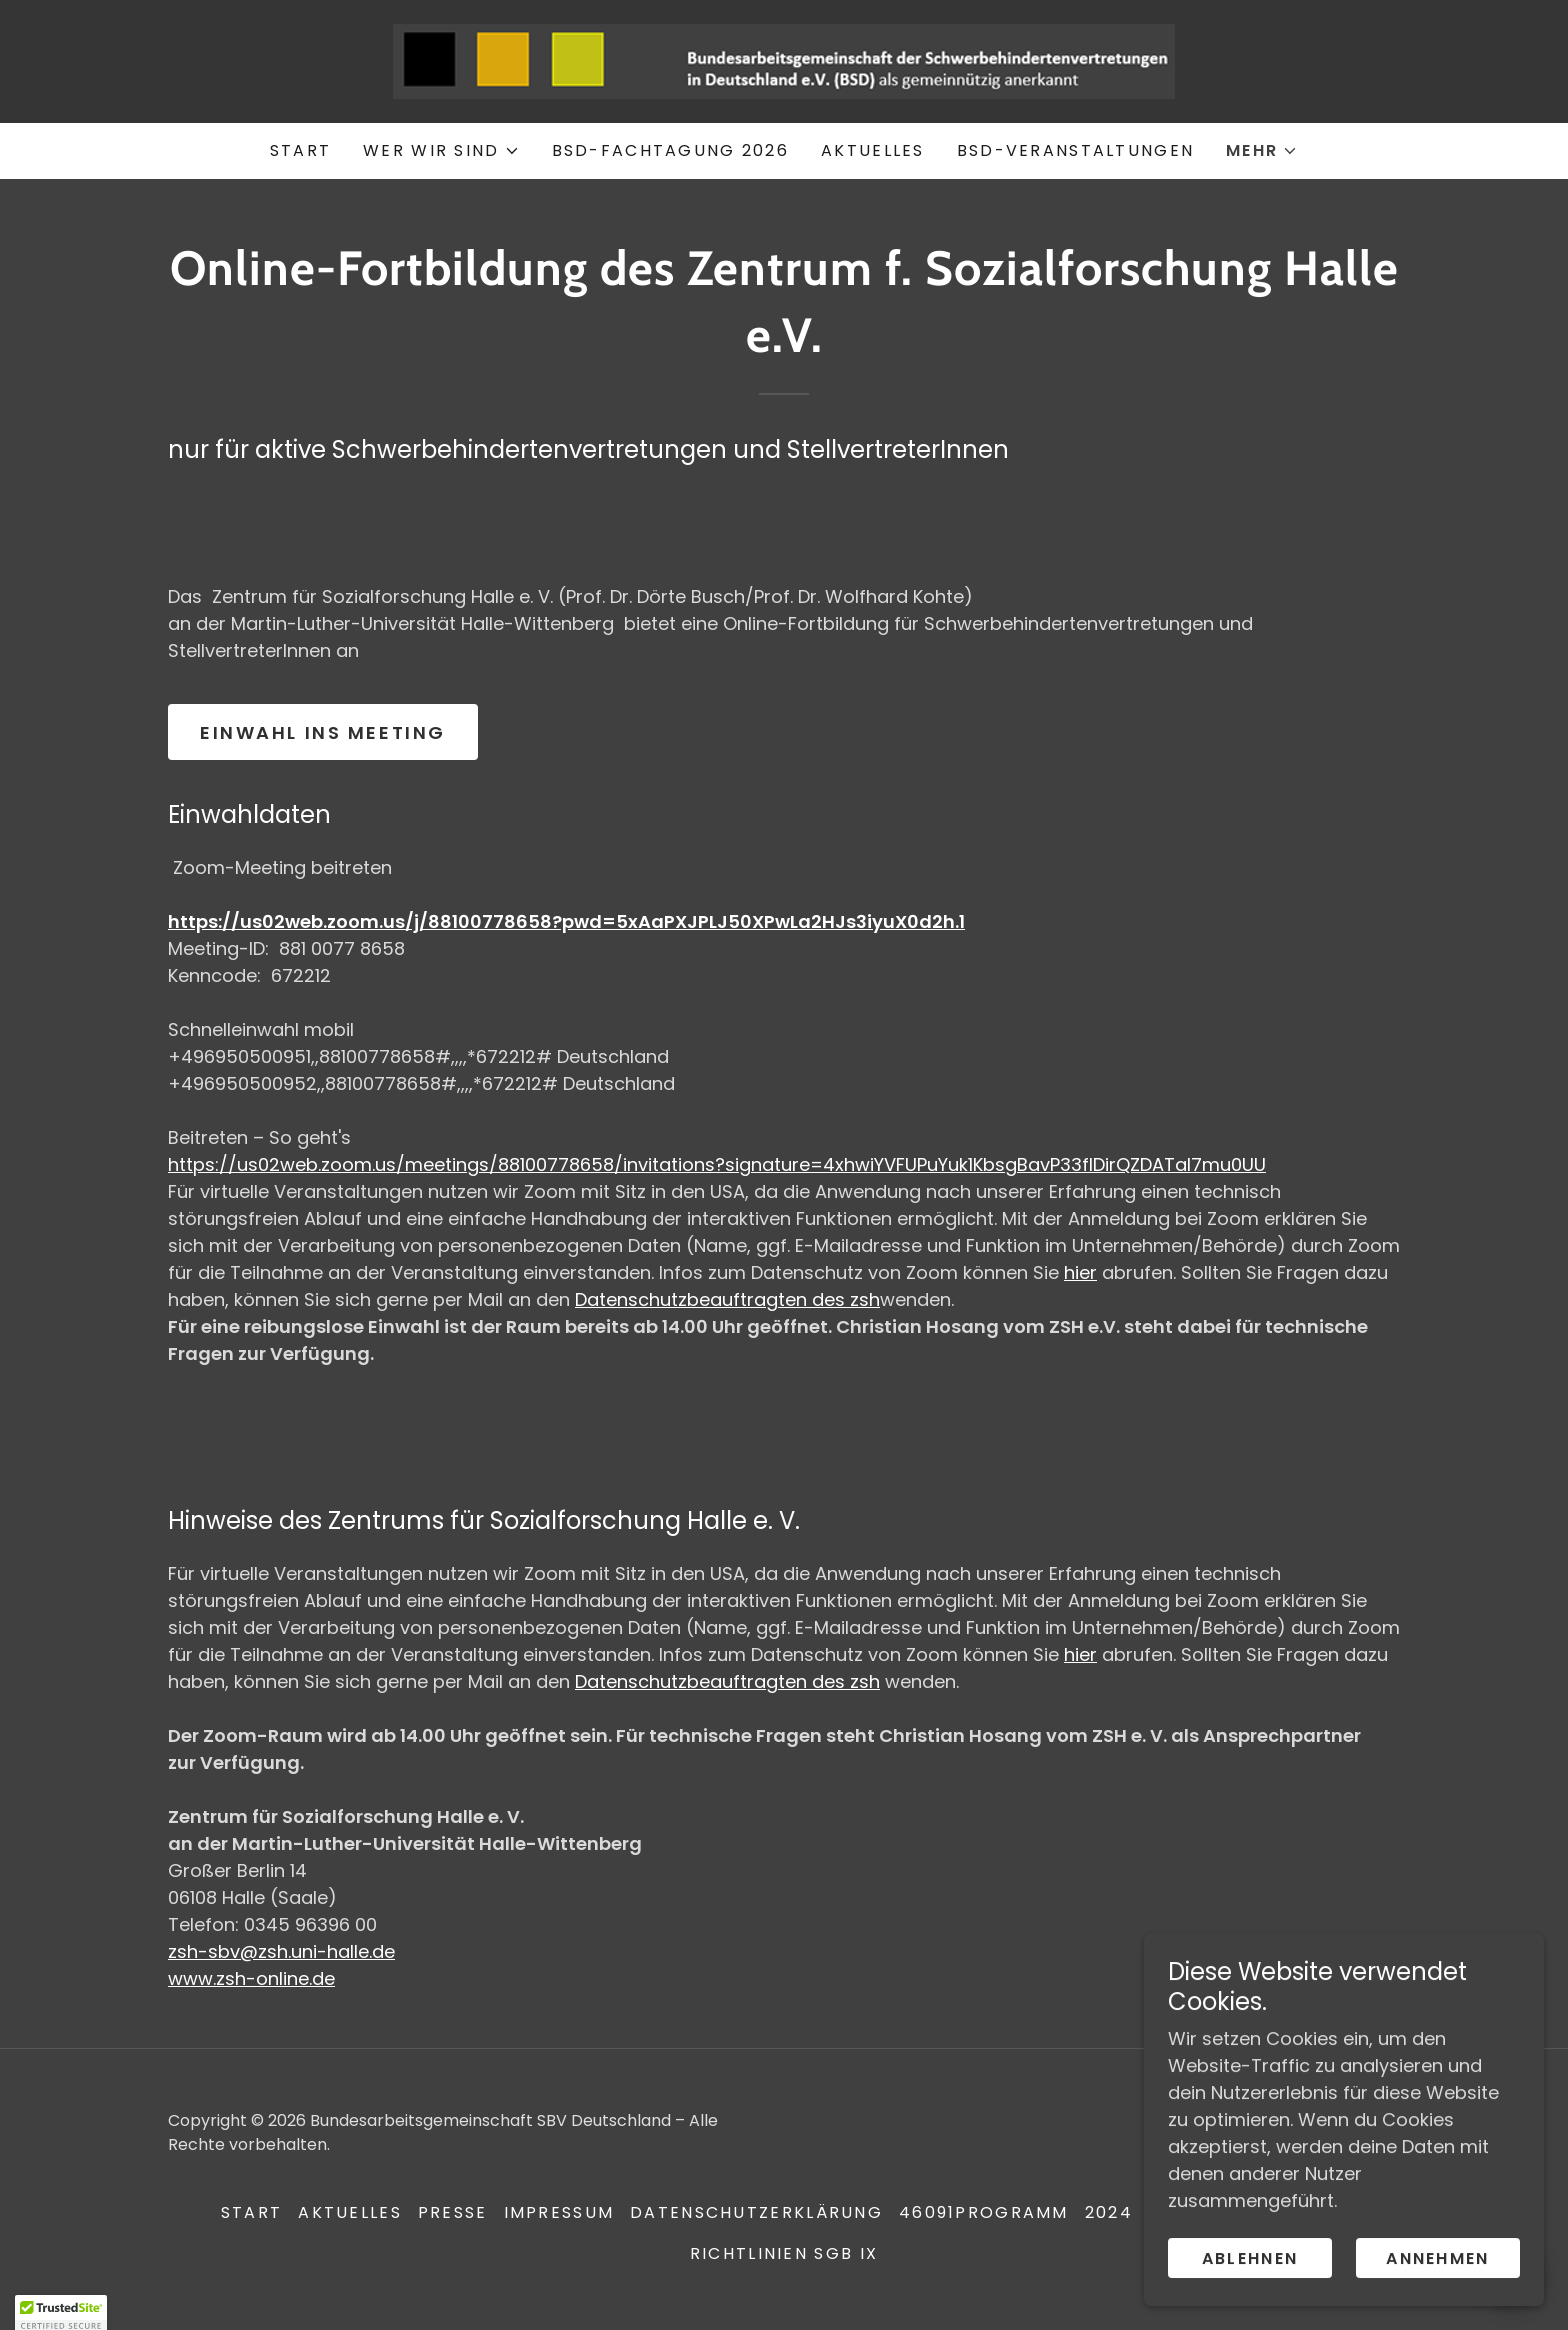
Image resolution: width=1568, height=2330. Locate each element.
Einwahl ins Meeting (323, 732)
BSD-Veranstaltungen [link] (1075, 150)
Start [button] (251, 2212)
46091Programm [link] (984, 2212)
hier (1080, 1272)
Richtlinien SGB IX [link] (784, 2253)
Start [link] (300, 150)
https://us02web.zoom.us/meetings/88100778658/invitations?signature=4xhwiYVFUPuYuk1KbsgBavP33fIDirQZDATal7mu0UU (717, 1164)
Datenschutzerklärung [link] (756, 2212)
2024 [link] (1109, 2212)
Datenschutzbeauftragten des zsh (727, 1299)
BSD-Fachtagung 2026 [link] (670, 150)
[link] (784, 59)
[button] (441, 151)
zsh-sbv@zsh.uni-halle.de (281, 1951)
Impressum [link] (559, 2212)
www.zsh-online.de (251, 1978)
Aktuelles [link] (873, 150)
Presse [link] (453, 2212)
